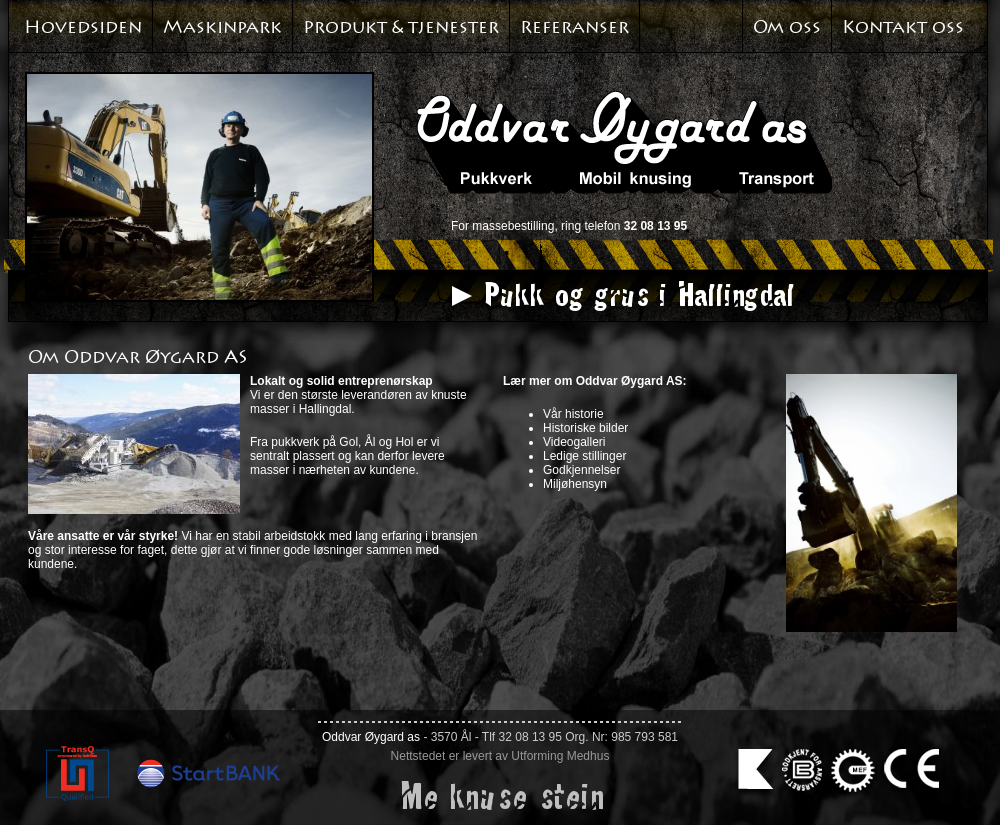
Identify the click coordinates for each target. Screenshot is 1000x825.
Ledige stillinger (584, 456)
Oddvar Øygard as (371, 737)
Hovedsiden (83, 27)
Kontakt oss (903, 27)
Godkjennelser (581, 470)
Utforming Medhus (560, 756)
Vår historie (573, 414)
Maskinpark (222, 27)
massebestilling (513, 226)
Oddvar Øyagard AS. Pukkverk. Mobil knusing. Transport (624, 142)
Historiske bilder (585, 428)
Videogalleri (574, 442)
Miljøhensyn (575, 484)
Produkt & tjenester (401, 27)
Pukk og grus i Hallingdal (637, 294)
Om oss (787, 27)
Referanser (574, 27)
